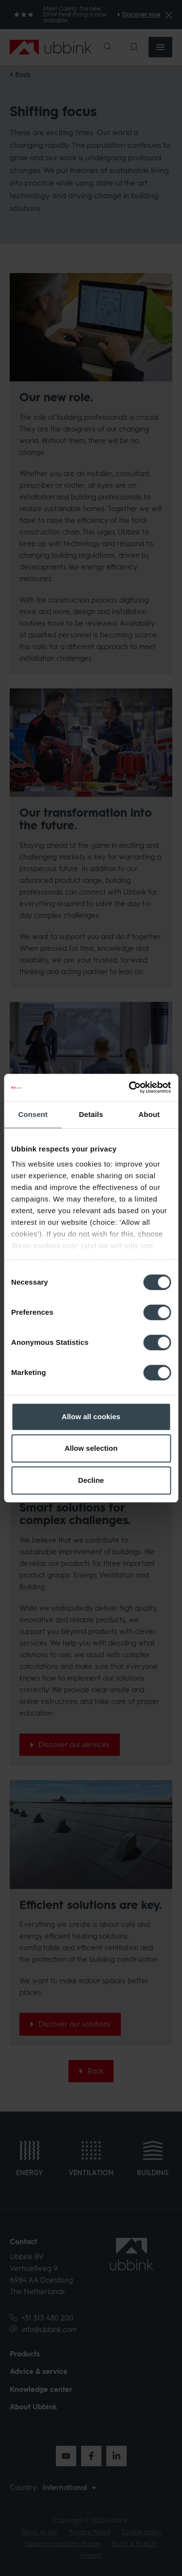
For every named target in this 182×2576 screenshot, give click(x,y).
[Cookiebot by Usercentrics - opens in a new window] (129, 1087)
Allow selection (91, 1448)
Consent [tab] (33, 1114)
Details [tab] (91, 1114)
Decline (91, 1480)
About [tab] (149, 1114)
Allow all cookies (91, 1416)
